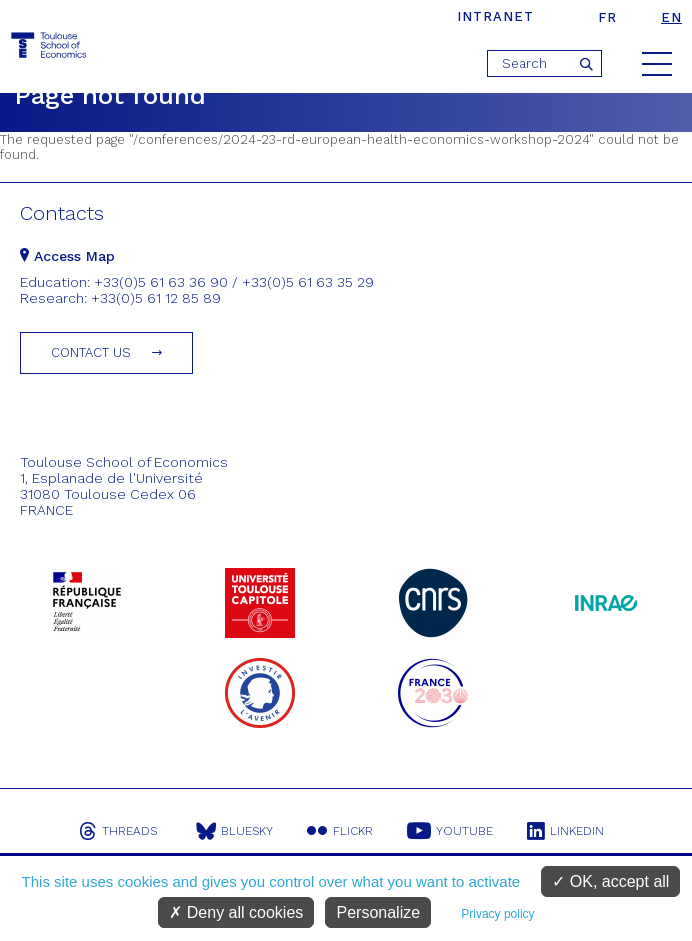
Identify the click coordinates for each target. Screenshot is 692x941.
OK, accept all (610, 881)
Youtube (450, 831)
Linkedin (565, 831)
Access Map (67, 256)
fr (607, 17)
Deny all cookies (236, 912)
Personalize (378, 912)
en (671, 17)
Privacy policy (497, 914)
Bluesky (234, 831)
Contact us (91, 352)
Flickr (340, 831)
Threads (118, 831)
